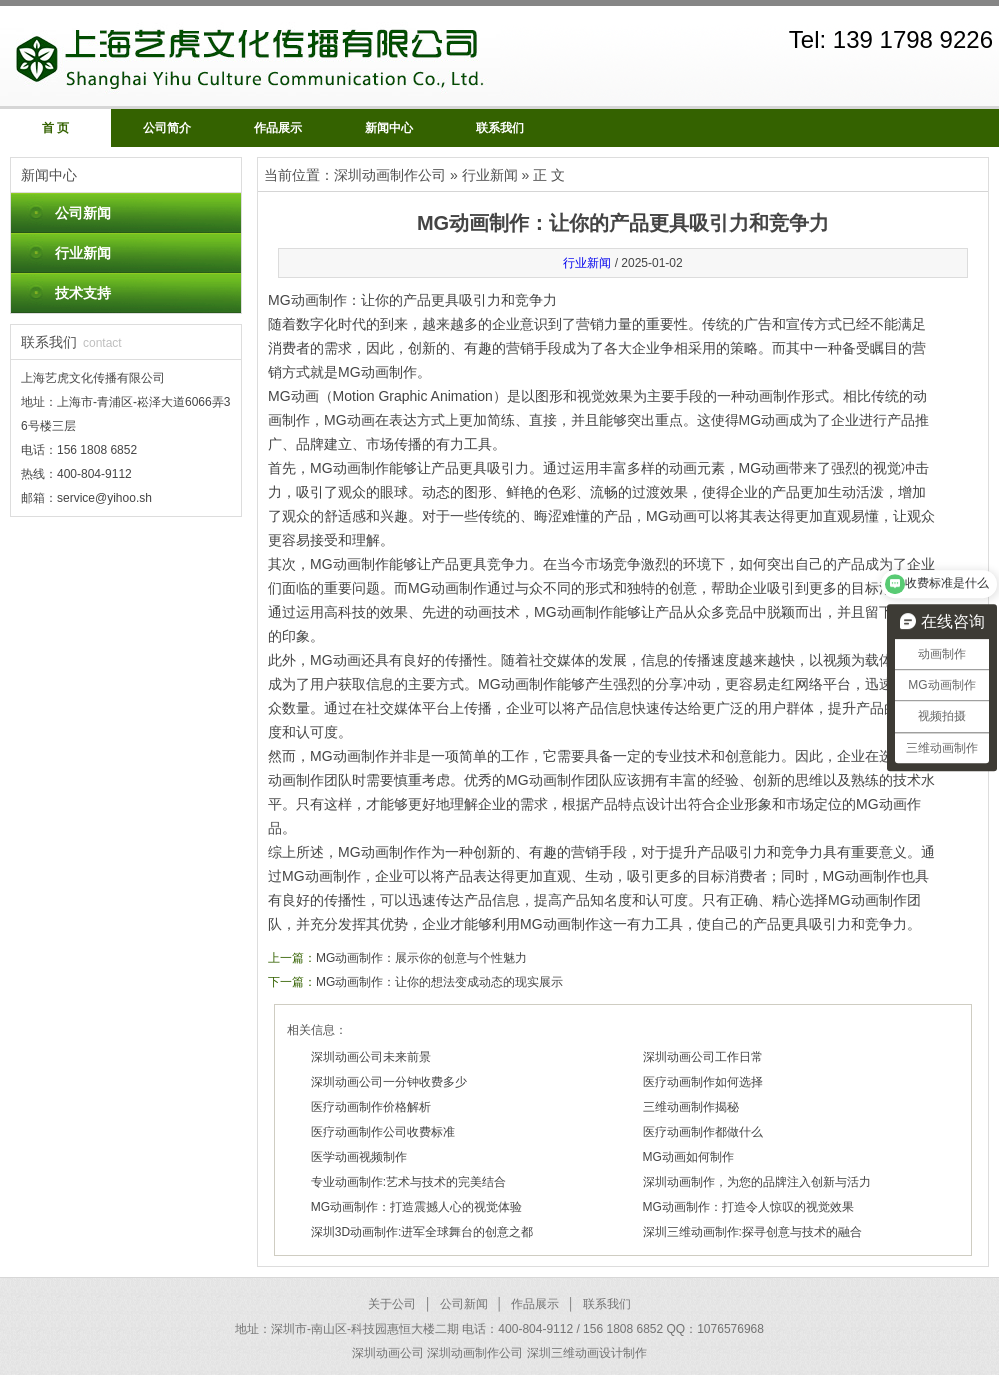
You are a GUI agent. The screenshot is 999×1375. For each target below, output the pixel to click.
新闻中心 (389, 128)
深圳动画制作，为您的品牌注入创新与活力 (757, 1182)
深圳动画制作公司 (390, 175)
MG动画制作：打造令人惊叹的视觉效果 (748, 1207)
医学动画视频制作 (359, 1157)
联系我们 (500, 128)
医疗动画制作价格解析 (371, 1107)
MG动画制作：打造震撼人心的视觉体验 (416, 1207)
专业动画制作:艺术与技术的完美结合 (408, 1182)
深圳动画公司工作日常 (703, 1057)
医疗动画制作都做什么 (703, 1132)
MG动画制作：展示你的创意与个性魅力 (421, 958)
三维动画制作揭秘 (691, 1107)
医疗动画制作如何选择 (703, 1082)
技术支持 (83, 293)
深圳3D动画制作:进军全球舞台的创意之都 (422, 1232)
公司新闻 (83, 213)
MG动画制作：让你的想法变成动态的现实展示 (439, 982)
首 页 (55, 128)
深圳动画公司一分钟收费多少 (389, 1082)
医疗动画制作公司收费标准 (383, 1132)
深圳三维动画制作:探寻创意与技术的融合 (752, 1232)
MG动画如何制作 (688, 1157)
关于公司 (392, 1304)
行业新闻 (83, 253)
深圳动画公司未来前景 (371, 1057)
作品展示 (278, 128)
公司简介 (167, 128)
